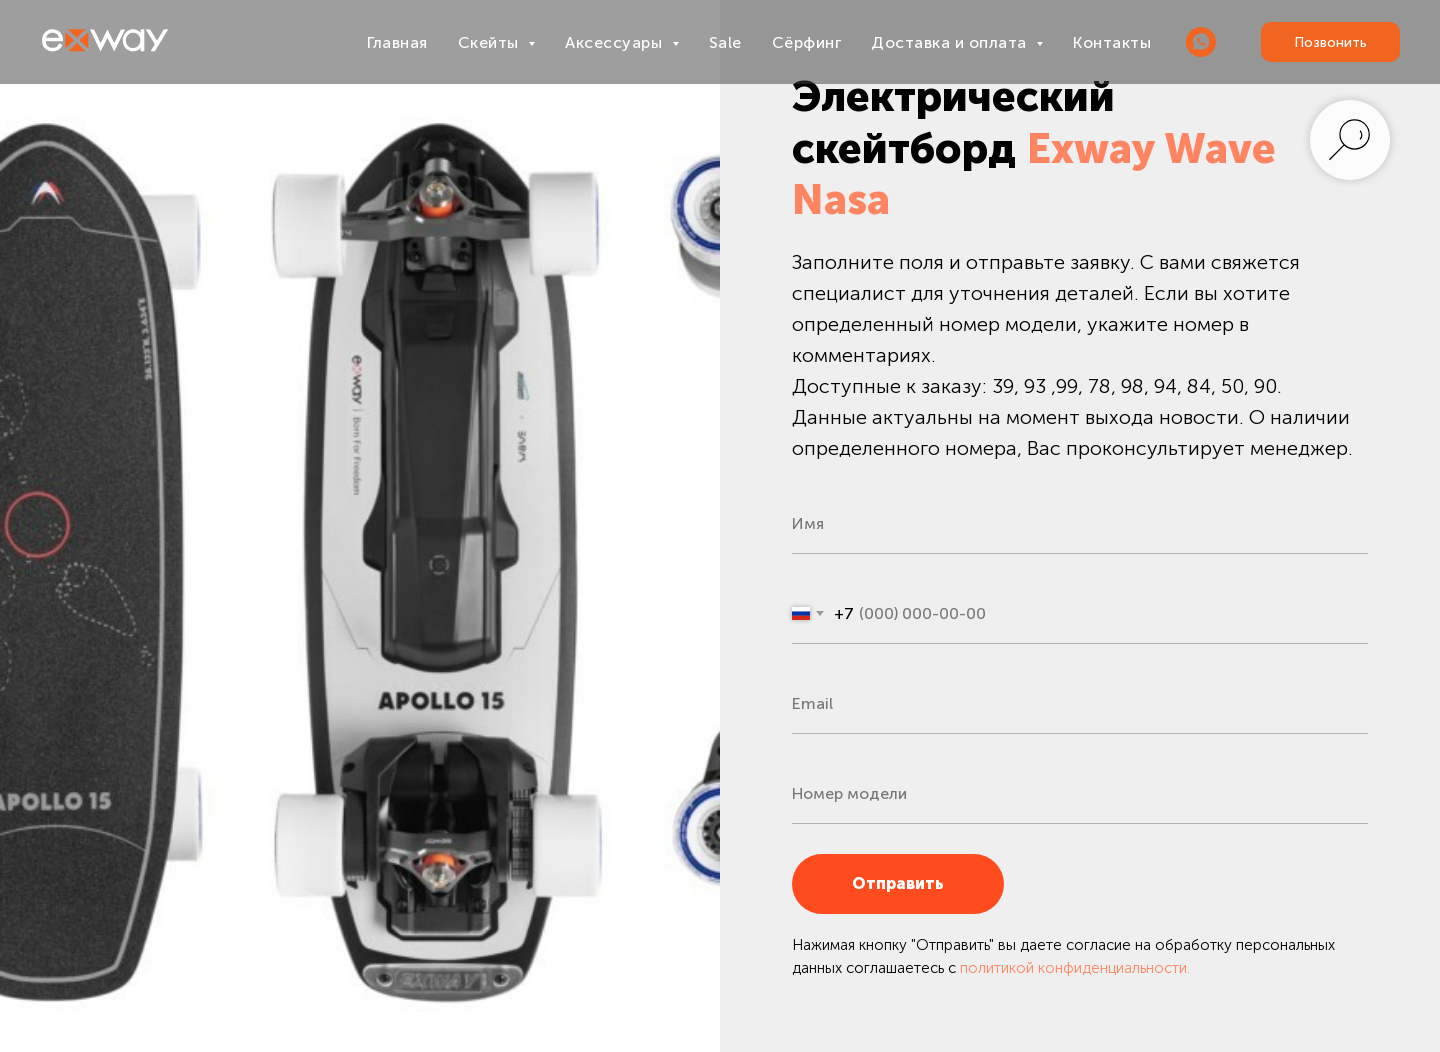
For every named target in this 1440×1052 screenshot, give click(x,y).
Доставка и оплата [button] (951, 42)
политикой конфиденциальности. (1075, 968)
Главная (397, 42)
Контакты (1112, 42)
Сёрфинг (807, 42)
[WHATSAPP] (1201, 42)
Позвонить (1330, 42)
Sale (725, 42)
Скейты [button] (491, 42)
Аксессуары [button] (616, 42)
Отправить (928, 884)
